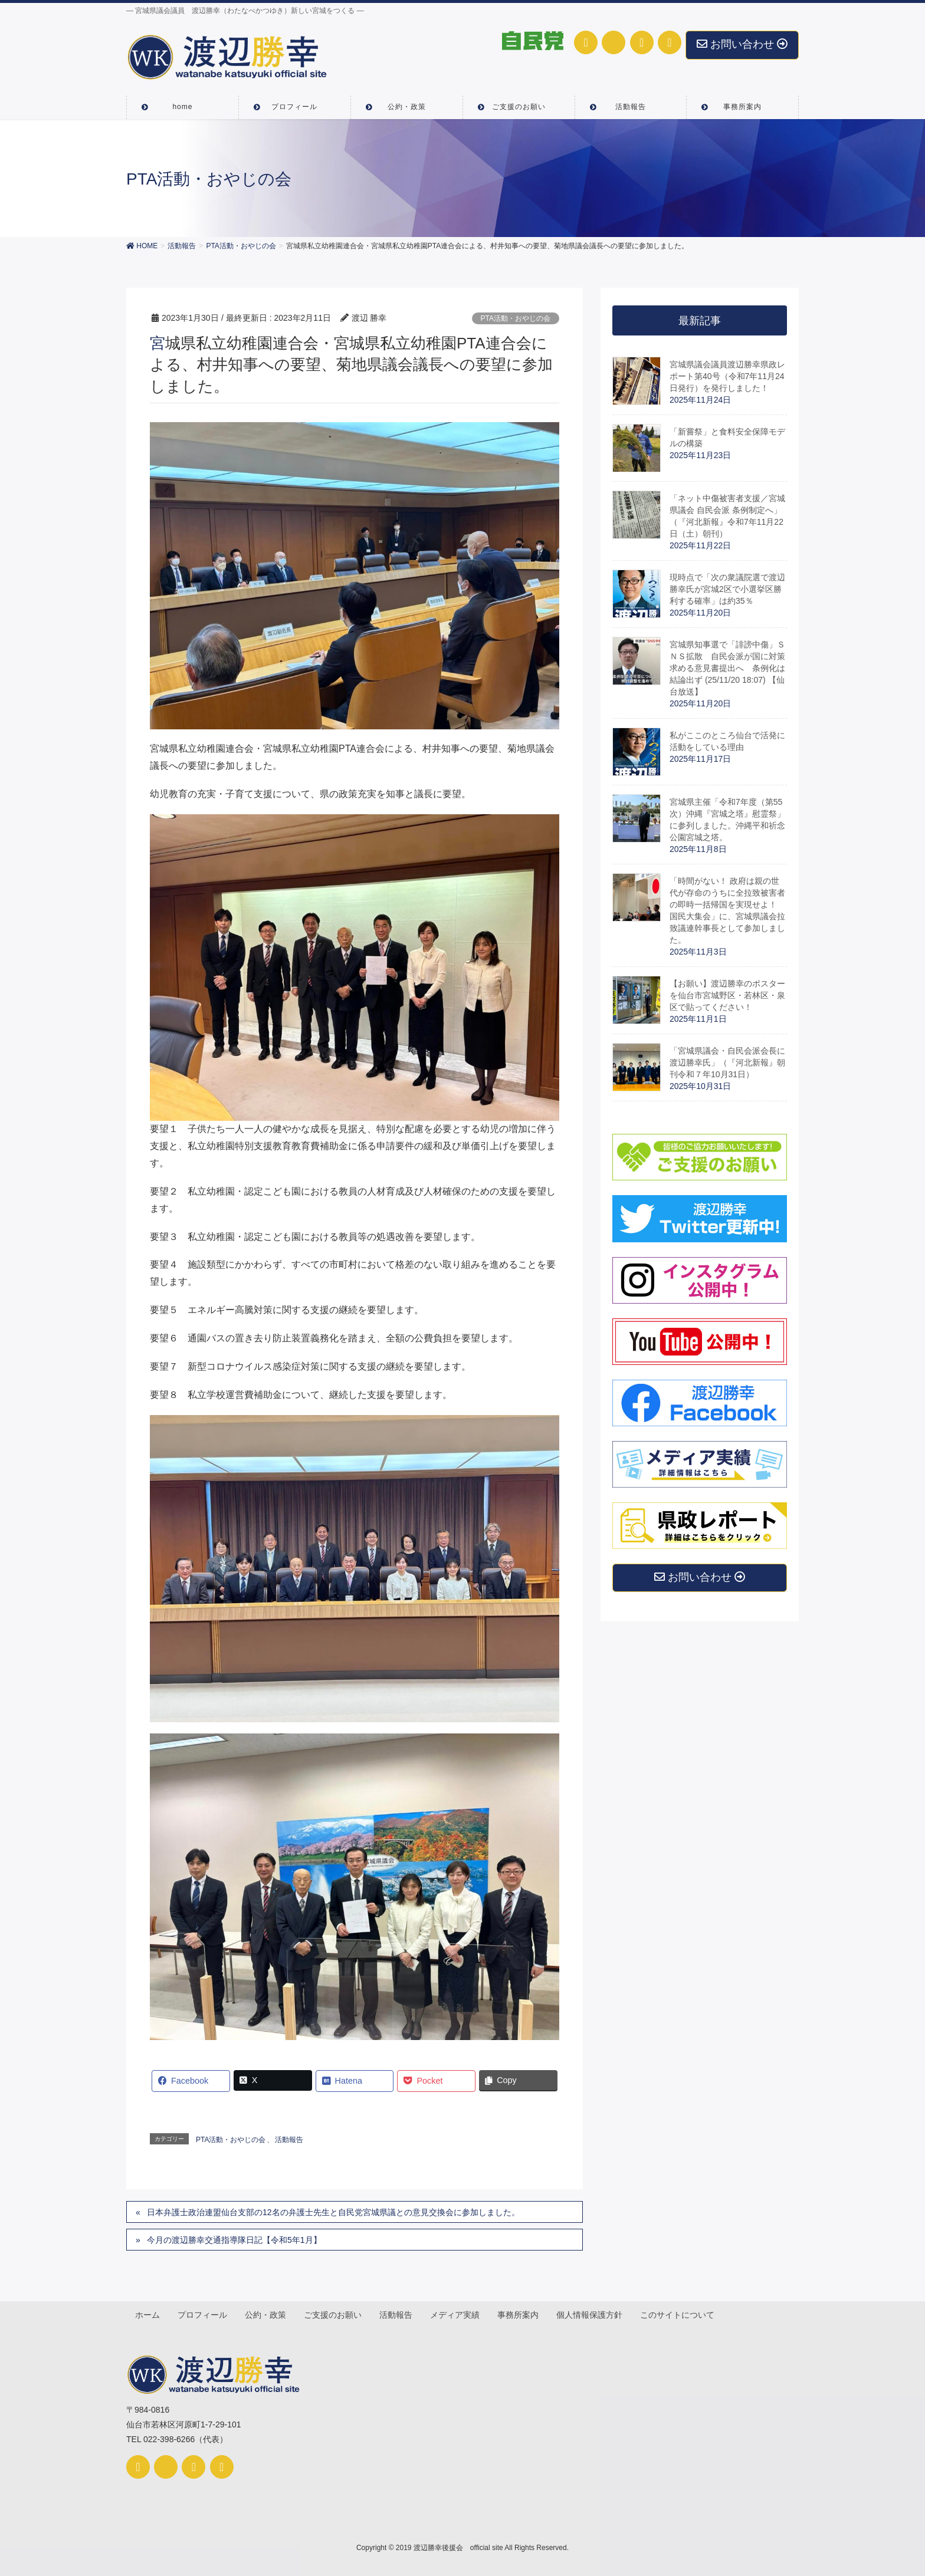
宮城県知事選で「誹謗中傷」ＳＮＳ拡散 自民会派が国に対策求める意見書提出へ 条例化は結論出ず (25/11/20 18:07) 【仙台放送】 (727, 668)
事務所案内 (522, 2314)
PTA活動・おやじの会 (515, 318)
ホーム (148, 2314)
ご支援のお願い (335, 2314)
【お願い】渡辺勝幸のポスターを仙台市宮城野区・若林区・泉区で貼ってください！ (727, 995)
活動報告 (289, 2140)
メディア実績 (458, 2314)
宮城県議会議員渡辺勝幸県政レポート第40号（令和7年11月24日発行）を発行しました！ (727, 376)
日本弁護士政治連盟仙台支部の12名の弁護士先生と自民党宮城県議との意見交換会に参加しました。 (333, 2212)
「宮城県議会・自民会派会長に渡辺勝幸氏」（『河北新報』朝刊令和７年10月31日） (727, 1062)
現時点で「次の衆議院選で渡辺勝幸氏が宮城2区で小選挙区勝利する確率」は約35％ (727, 589)
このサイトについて (682, 2314)
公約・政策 (267, 2314)
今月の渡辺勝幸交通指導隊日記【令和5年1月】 (234, 2240)
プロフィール (203, 2314)
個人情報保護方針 (594, 2314)
